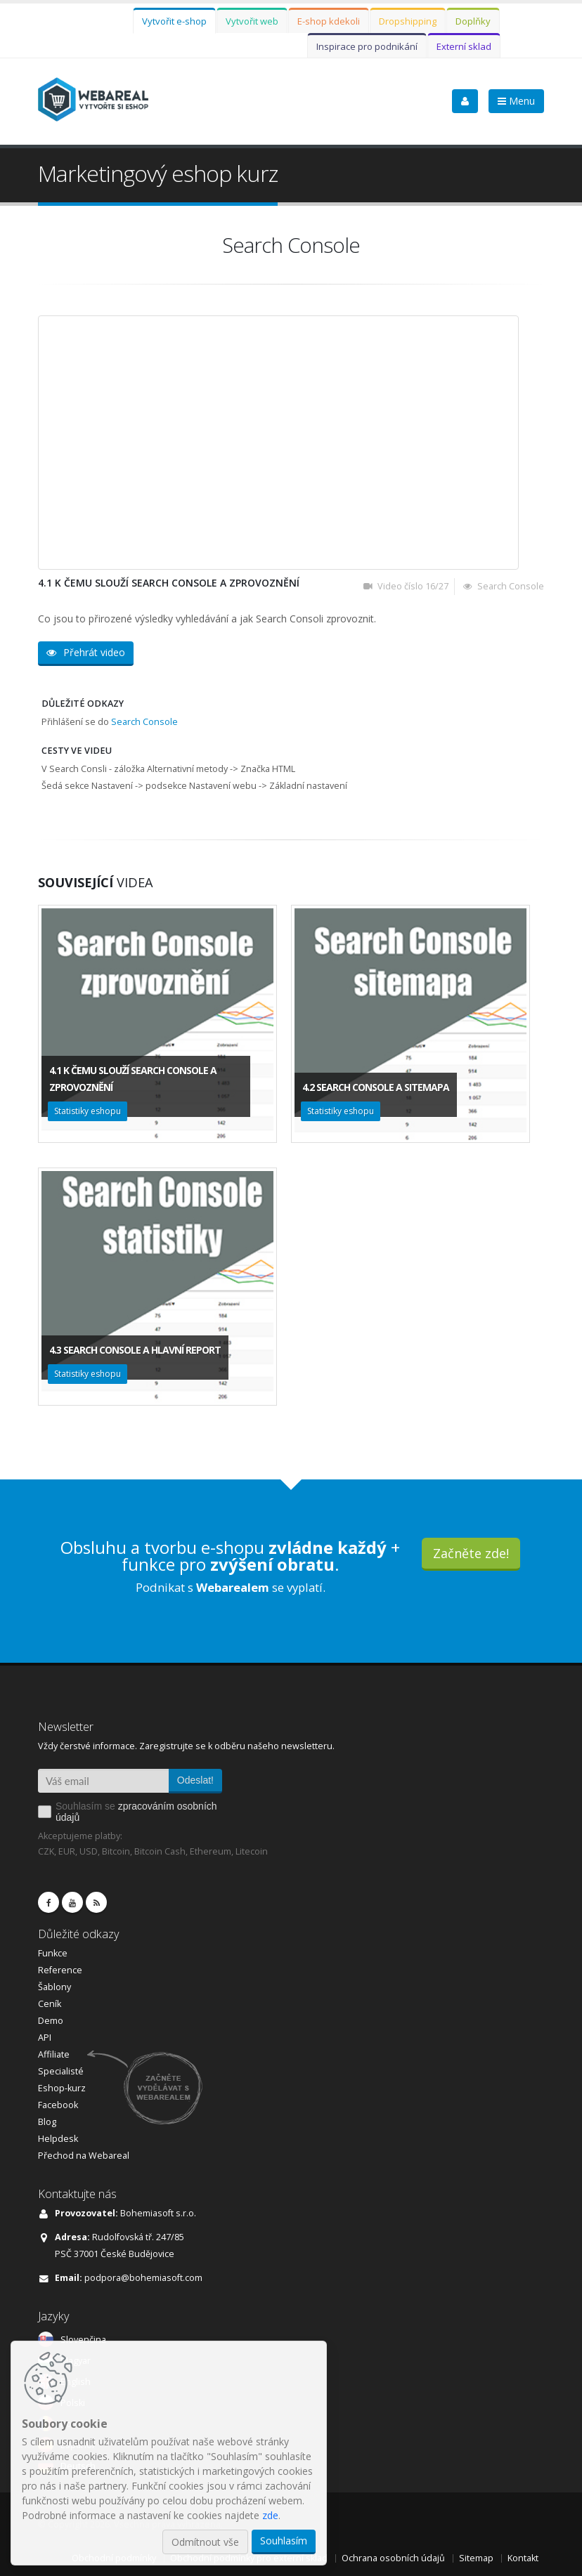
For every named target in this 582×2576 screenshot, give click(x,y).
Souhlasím (283, 2540)
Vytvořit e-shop (174, 21)
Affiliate (54, 2054)
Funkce (52, 1953)
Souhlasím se (136, 1812)
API (44, 2038)
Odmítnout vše (205, 2542)
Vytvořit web (252, 21)
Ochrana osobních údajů (393, 2558)
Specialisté (61, 2071)
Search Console (144, 722)
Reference (60, 1970)
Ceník (49, 2004)
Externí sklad (463, 46)
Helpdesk (58, 2139)
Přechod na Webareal (83, 2156)
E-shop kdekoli (328, 21)
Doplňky (473, 21)
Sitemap (476, 2558)
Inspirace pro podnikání (367, 46)
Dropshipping (407, 21)
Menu (516, 100)
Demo (50, 2021)
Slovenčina (83, 2340)
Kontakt (522, 2558)
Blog (47, 2122)
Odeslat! (195, 1780)
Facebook (58, 2105)
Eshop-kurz (62, 2088)
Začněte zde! (471, 1553)
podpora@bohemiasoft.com (143, 2278)
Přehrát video (85, 652)
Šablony (54, 1987)
